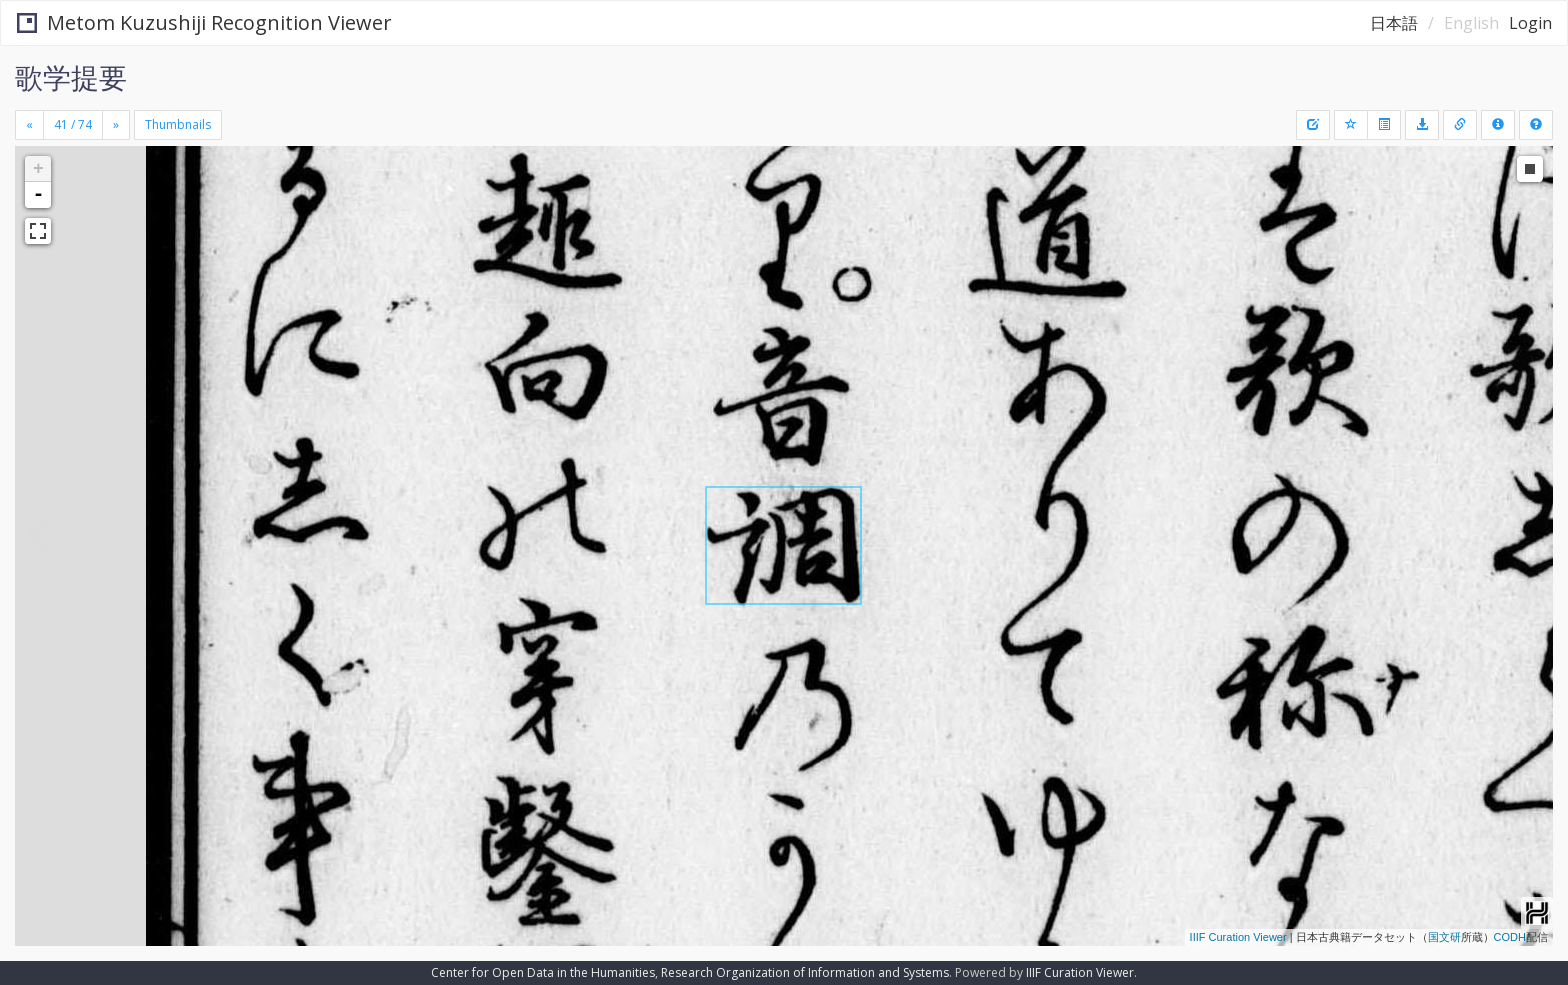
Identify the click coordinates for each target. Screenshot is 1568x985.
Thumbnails (178, 124)
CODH (1510, 937)
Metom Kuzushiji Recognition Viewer (204, 22)
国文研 (1444, 937)
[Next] (116, 125)
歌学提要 (71, 77)
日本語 (1394, 23)
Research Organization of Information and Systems (805, 972)
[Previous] (29, 125)
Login (1530, 23)
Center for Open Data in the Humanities (543, 972)
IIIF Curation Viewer (1238, 937)
